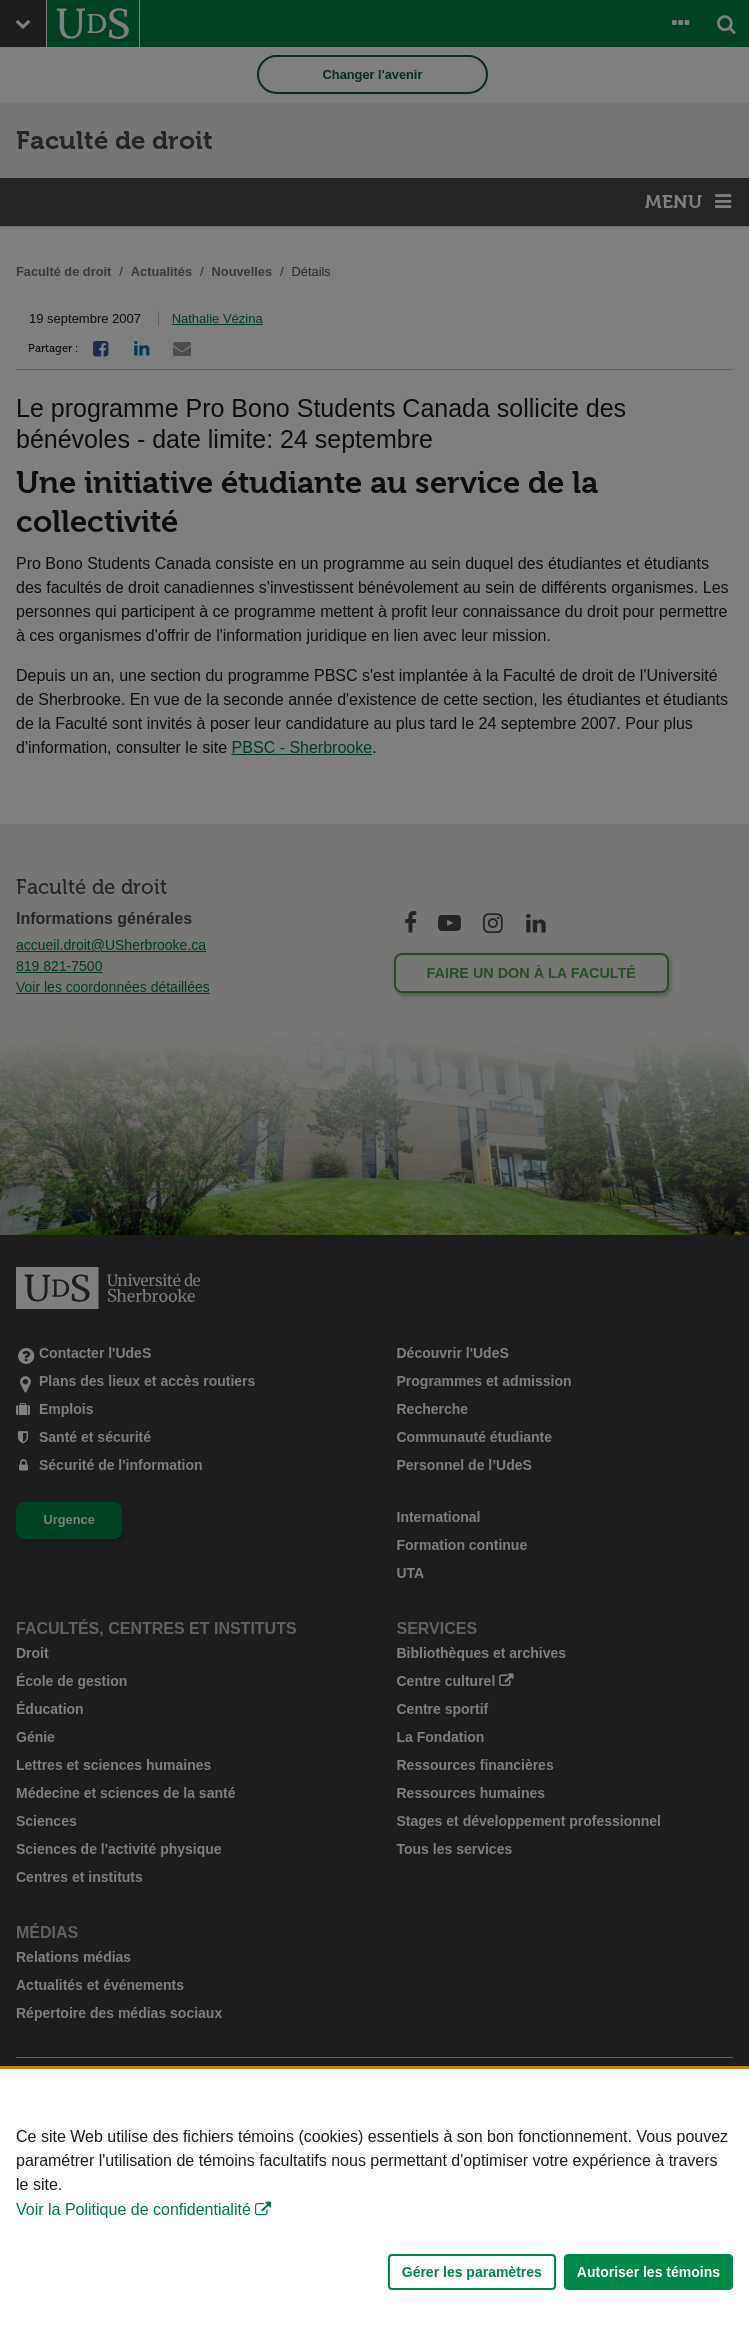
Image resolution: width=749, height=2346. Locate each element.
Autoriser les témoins (648, 2272)
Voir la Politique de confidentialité (133, 2209)
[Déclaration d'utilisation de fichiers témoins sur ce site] (374, 2207)
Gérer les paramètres (472, 2272)
